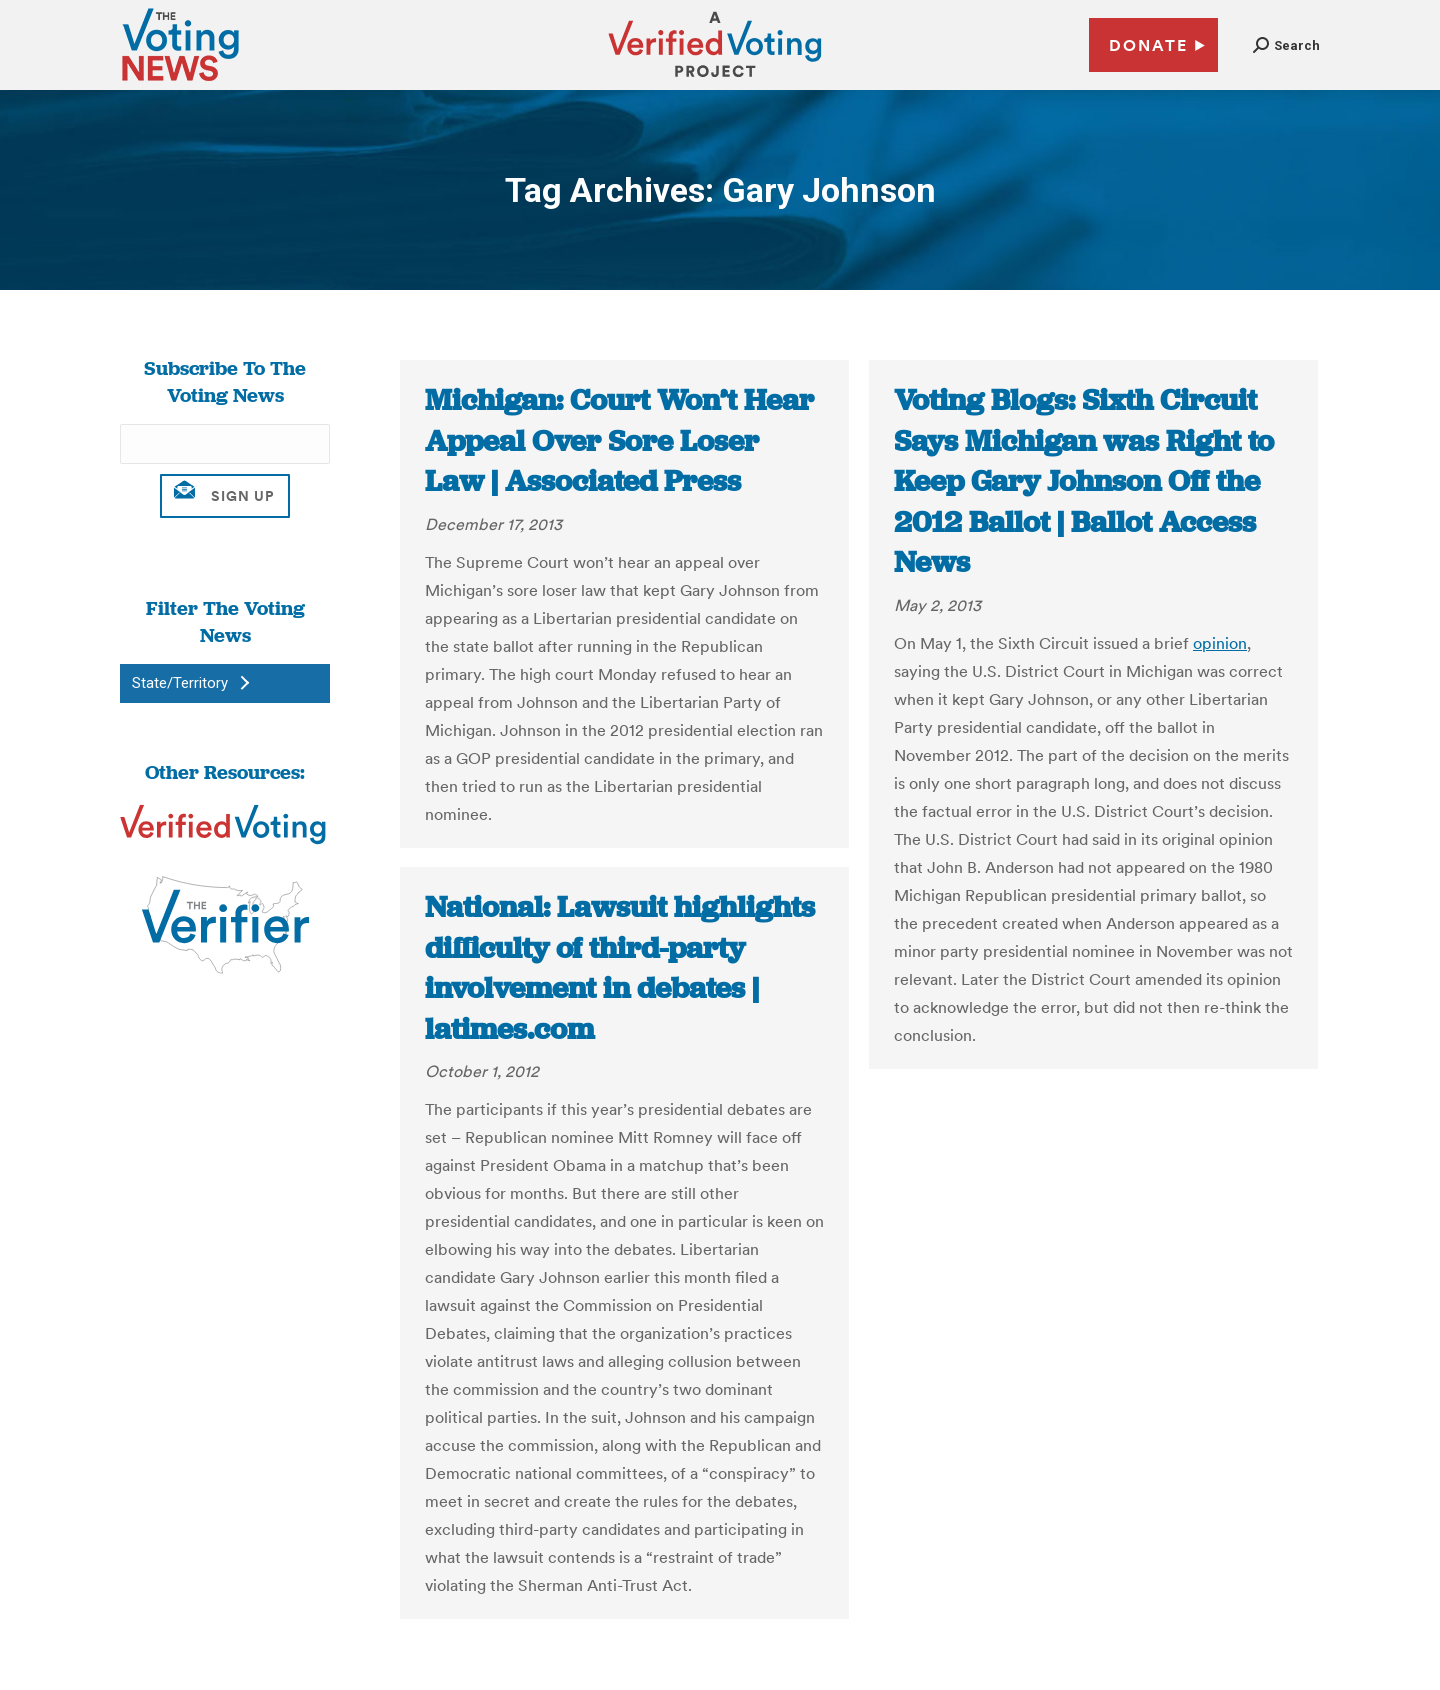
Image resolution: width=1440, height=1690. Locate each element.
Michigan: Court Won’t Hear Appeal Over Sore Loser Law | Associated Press (619, 440)
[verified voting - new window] (715, 80)
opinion (1220, 643)
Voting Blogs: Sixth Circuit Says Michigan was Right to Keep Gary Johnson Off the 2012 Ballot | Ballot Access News (1084, 481)
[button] (1286, 45)
